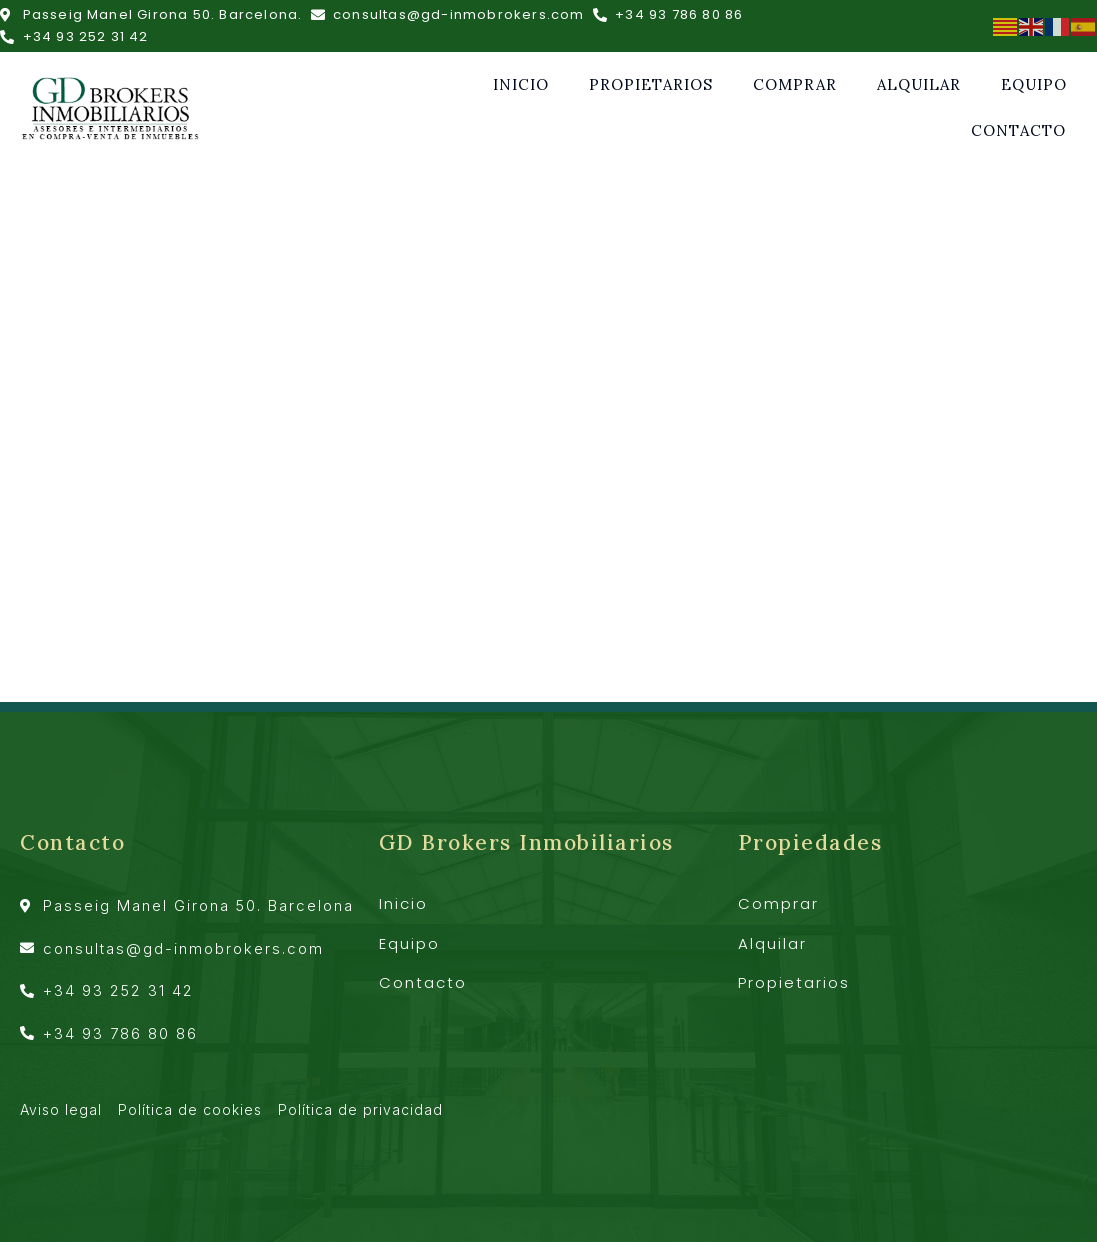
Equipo (1034, 84)
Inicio (521, 84)
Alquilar (919, 84)
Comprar (795, 84)
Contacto (1018, 130)
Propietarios (651, 84)
